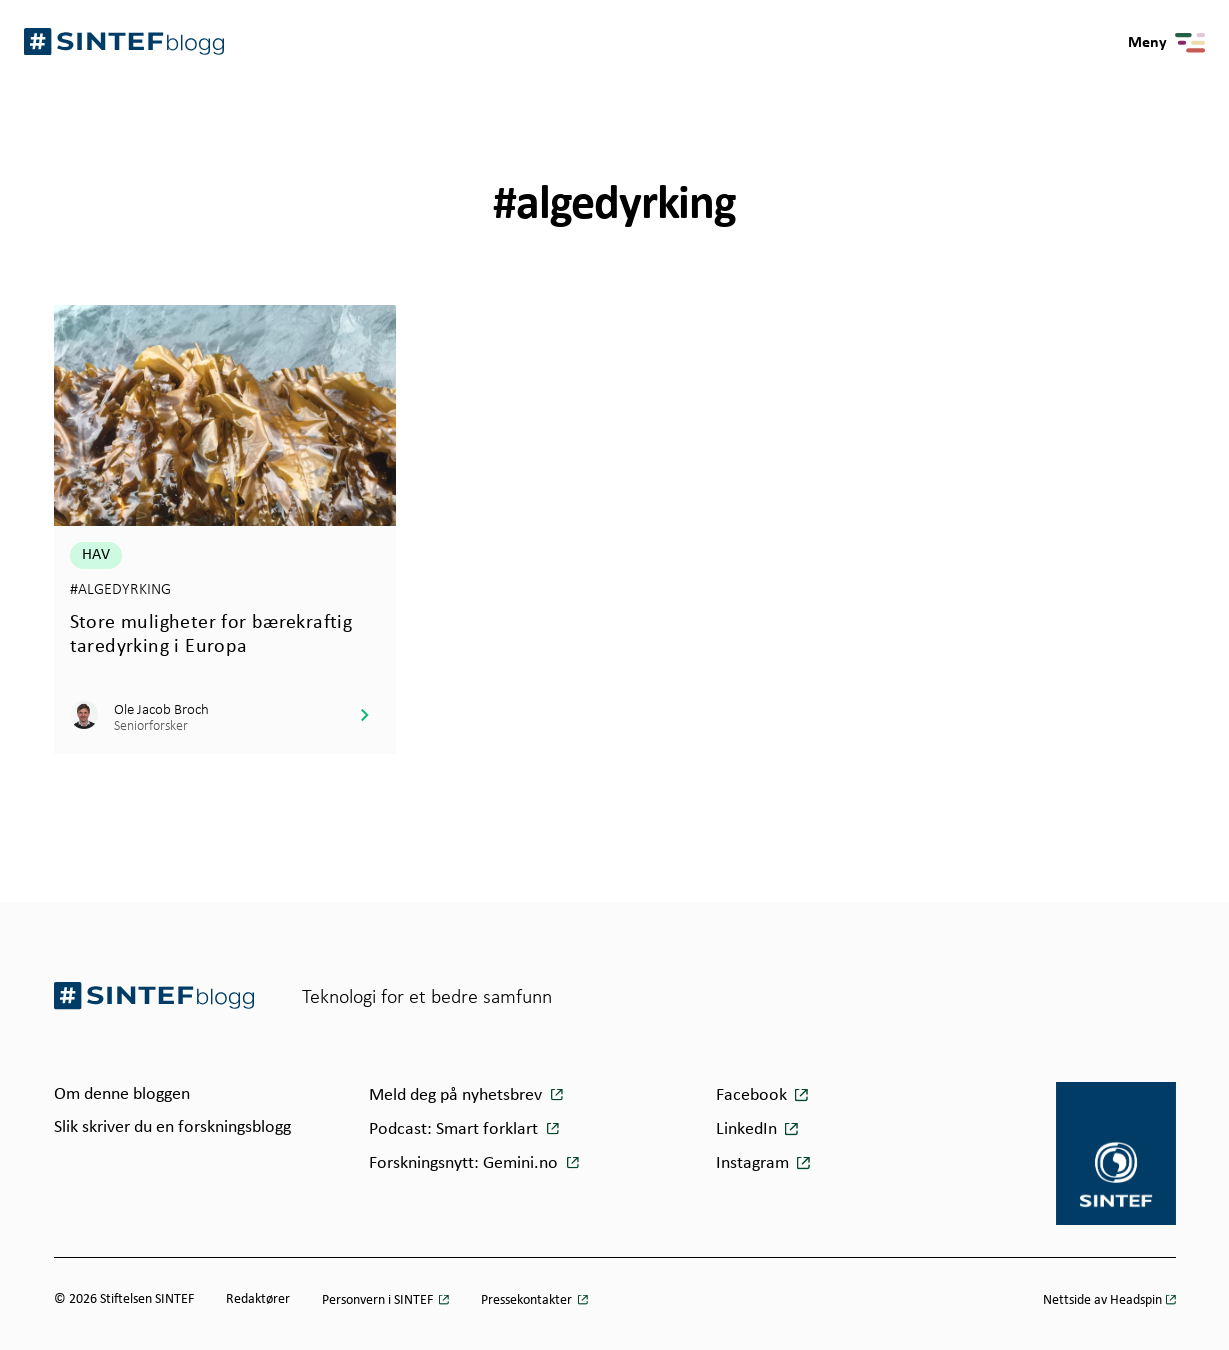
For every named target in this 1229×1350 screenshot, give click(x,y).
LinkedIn (746, 1129)
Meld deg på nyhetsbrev (457, 1095)
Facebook (751, 1095)
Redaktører (258, 1299)
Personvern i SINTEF (379, 1300)
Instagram (752, 1163)
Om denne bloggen (122, 1094)
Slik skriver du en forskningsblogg (172, 1127)
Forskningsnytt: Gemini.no (465, 1163)
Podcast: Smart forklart (455, 1129)
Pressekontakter (528, 1300)
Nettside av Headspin (1102, 1300)
